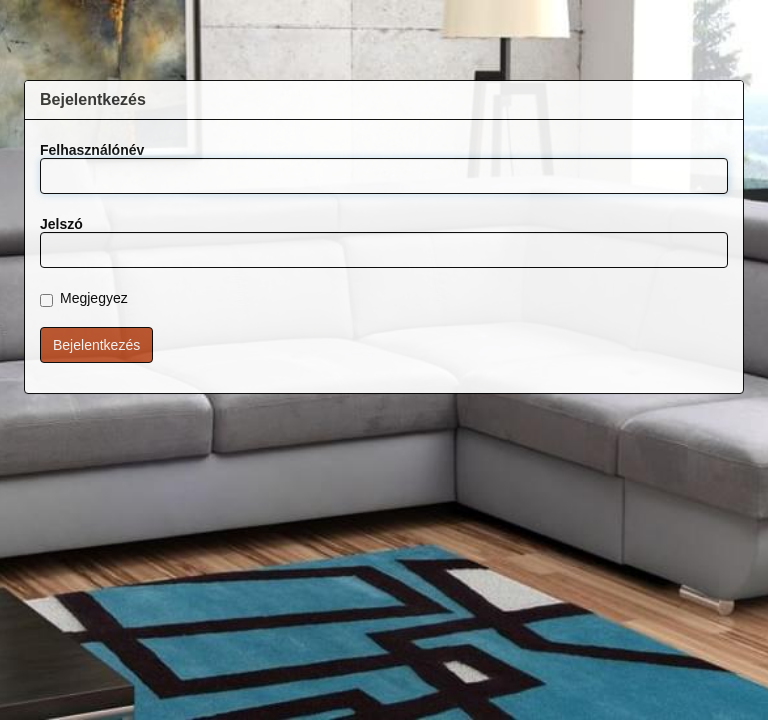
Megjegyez (84, 298)
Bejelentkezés (96, 345)
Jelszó (61, 224)
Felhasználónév (92, 150)
